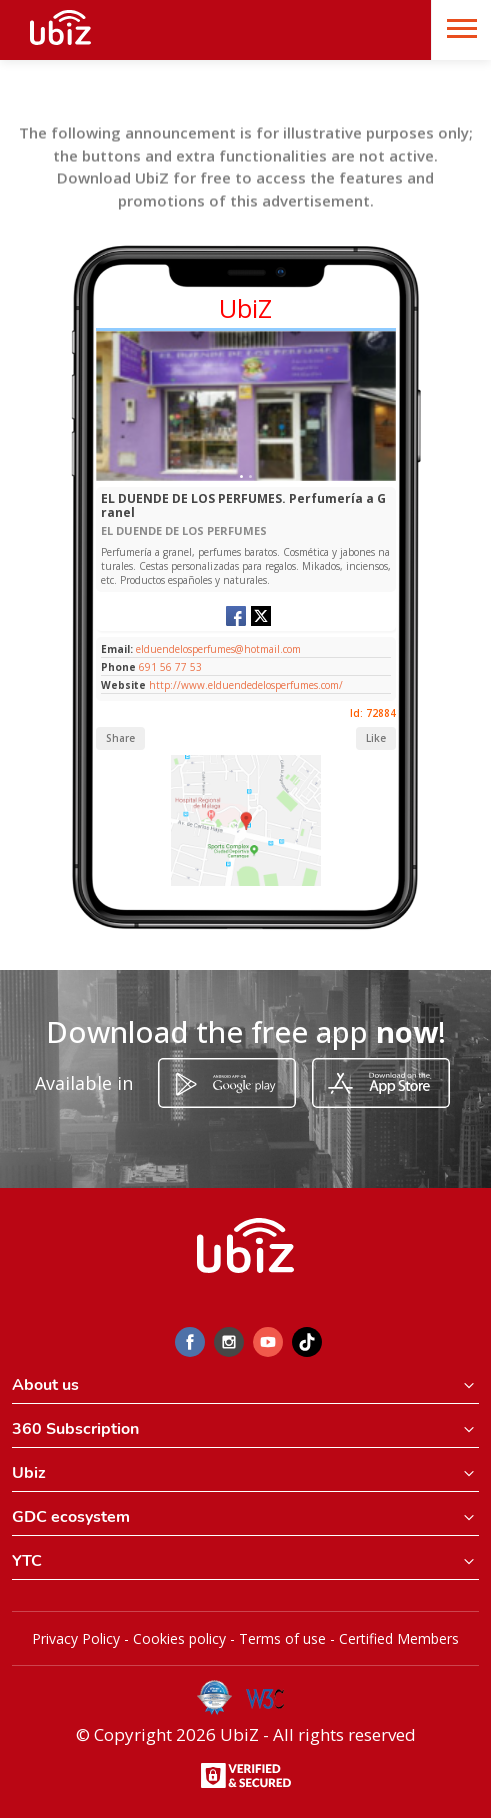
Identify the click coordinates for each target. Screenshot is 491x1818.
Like (376, 738)
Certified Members (399, 1638)
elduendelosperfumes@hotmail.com (217, 649)
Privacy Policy (76, 1638)
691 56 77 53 (170, 667)
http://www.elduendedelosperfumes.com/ (246, 685)
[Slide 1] (241, 476)
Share (120, 738)
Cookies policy (179, 1638)
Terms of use (282, 1638)
